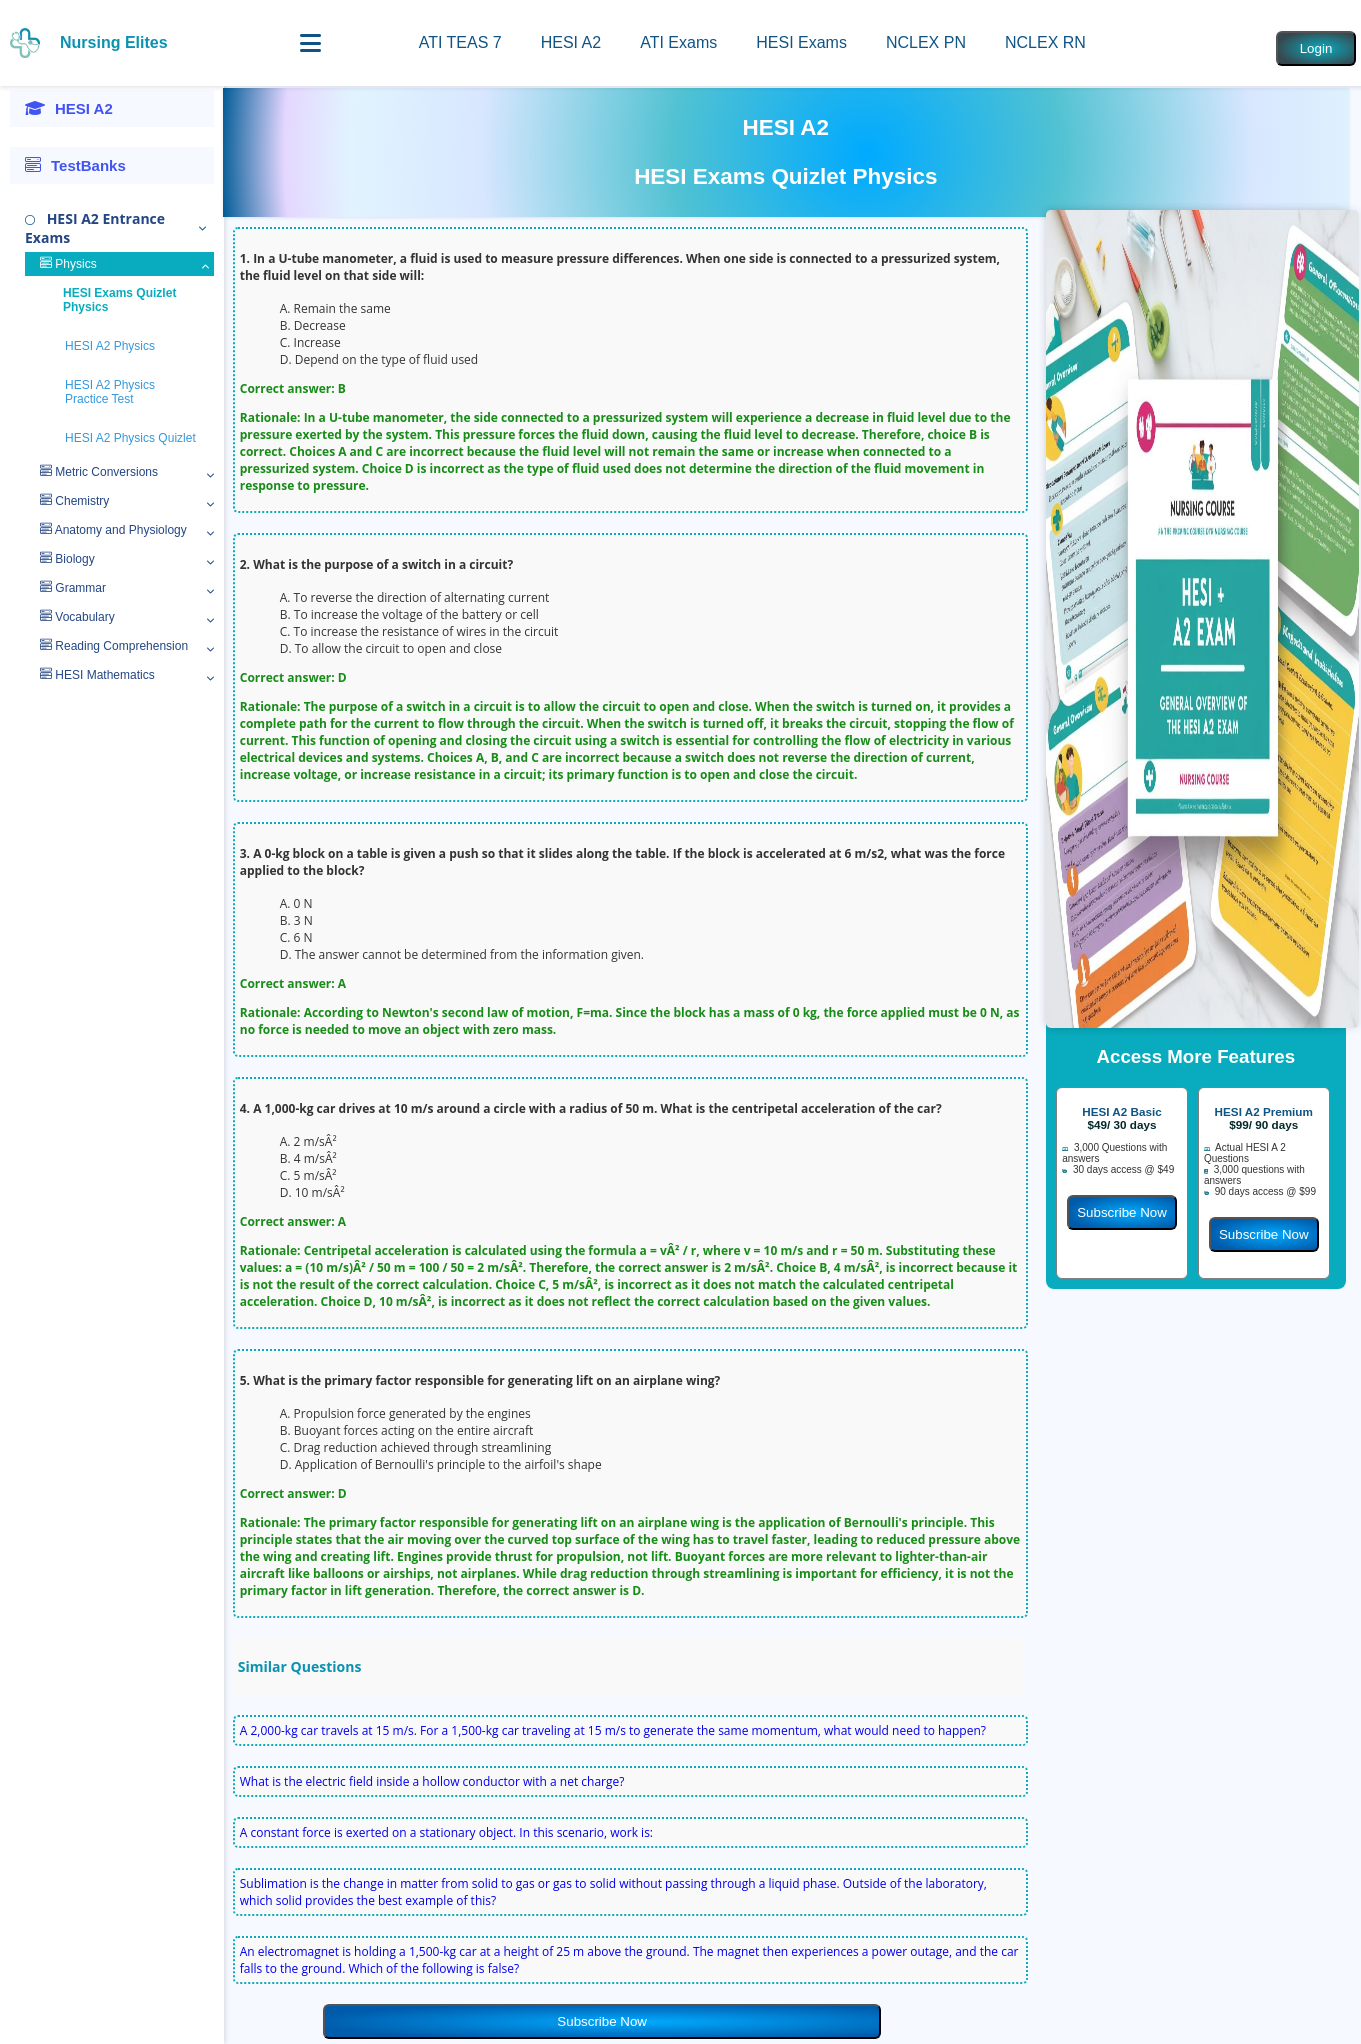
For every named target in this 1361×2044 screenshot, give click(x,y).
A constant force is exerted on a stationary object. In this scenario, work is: (446, 1832)
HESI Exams (801, 42)
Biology (67, 559)
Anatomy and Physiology (113, 530)
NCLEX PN (926, 42)
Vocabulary (77, 617)
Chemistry (74, 501)
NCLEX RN (1045, 42)
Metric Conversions (99, 472)
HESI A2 (571, 42)
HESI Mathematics (97, 675)
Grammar (73, 588)
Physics (68, 264)
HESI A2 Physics (110, 346)
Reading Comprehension (114, 646)
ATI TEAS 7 (460, 42)
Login (1316, 48)
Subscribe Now (602, 2021)
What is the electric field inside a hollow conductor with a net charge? (432, 1781)
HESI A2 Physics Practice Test (110, 392)
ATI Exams (678, 42)
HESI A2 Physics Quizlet (130, 438)
